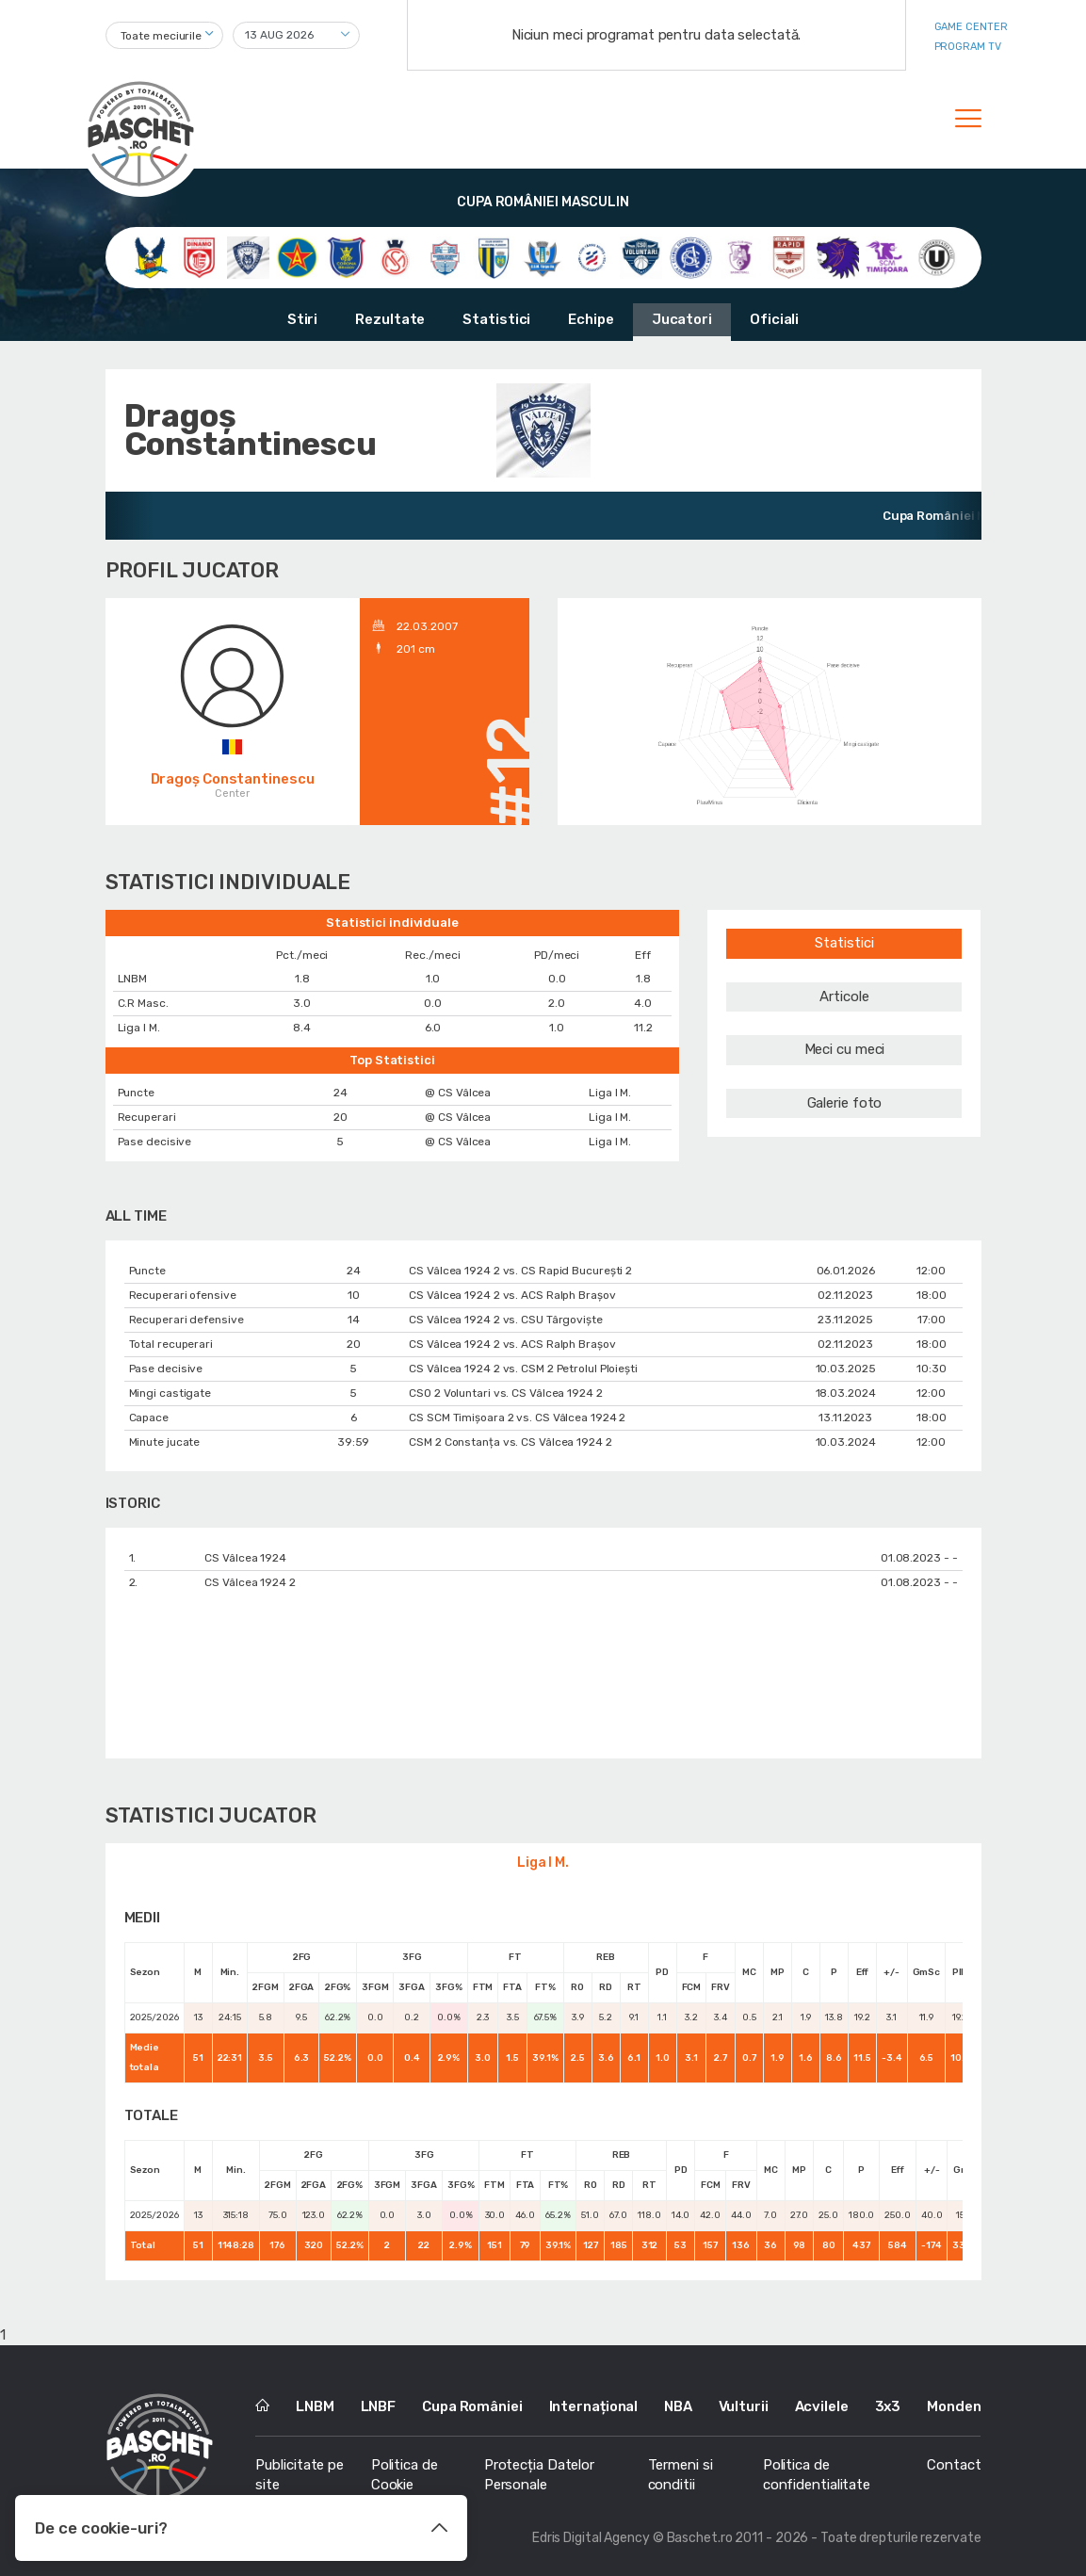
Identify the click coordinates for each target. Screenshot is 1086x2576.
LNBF (379, 2406)
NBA (678, 2406)
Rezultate (390, 319)
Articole (843, 996)
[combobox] (164, 35)
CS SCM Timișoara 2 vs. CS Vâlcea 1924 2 (517, 1417)
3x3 (888, 2406)
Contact (954, 2464)
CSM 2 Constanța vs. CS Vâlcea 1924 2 (510, 1442)
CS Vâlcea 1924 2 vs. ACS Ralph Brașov (512, 1295)
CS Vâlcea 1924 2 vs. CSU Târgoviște (506, 1319)
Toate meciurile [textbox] (162, 35)
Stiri (302, 319)
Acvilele (822, 2406)
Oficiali (774, 319)
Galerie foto (845, 1102)
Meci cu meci (844, 1049)
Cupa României (472, 2406)
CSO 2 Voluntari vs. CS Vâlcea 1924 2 (505, 1393)
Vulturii (744, 2406)
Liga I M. (543, 1863)
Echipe (590, 319)
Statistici (496, 319)
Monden (954, 2406)
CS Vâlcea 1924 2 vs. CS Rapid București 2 (520, 1270)
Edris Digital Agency (591, 2538)
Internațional (594, 2406)
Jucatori (682, 319)
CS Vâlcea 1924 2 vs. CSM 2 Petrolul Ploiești (523, 1368)
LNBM (315, 2406)
